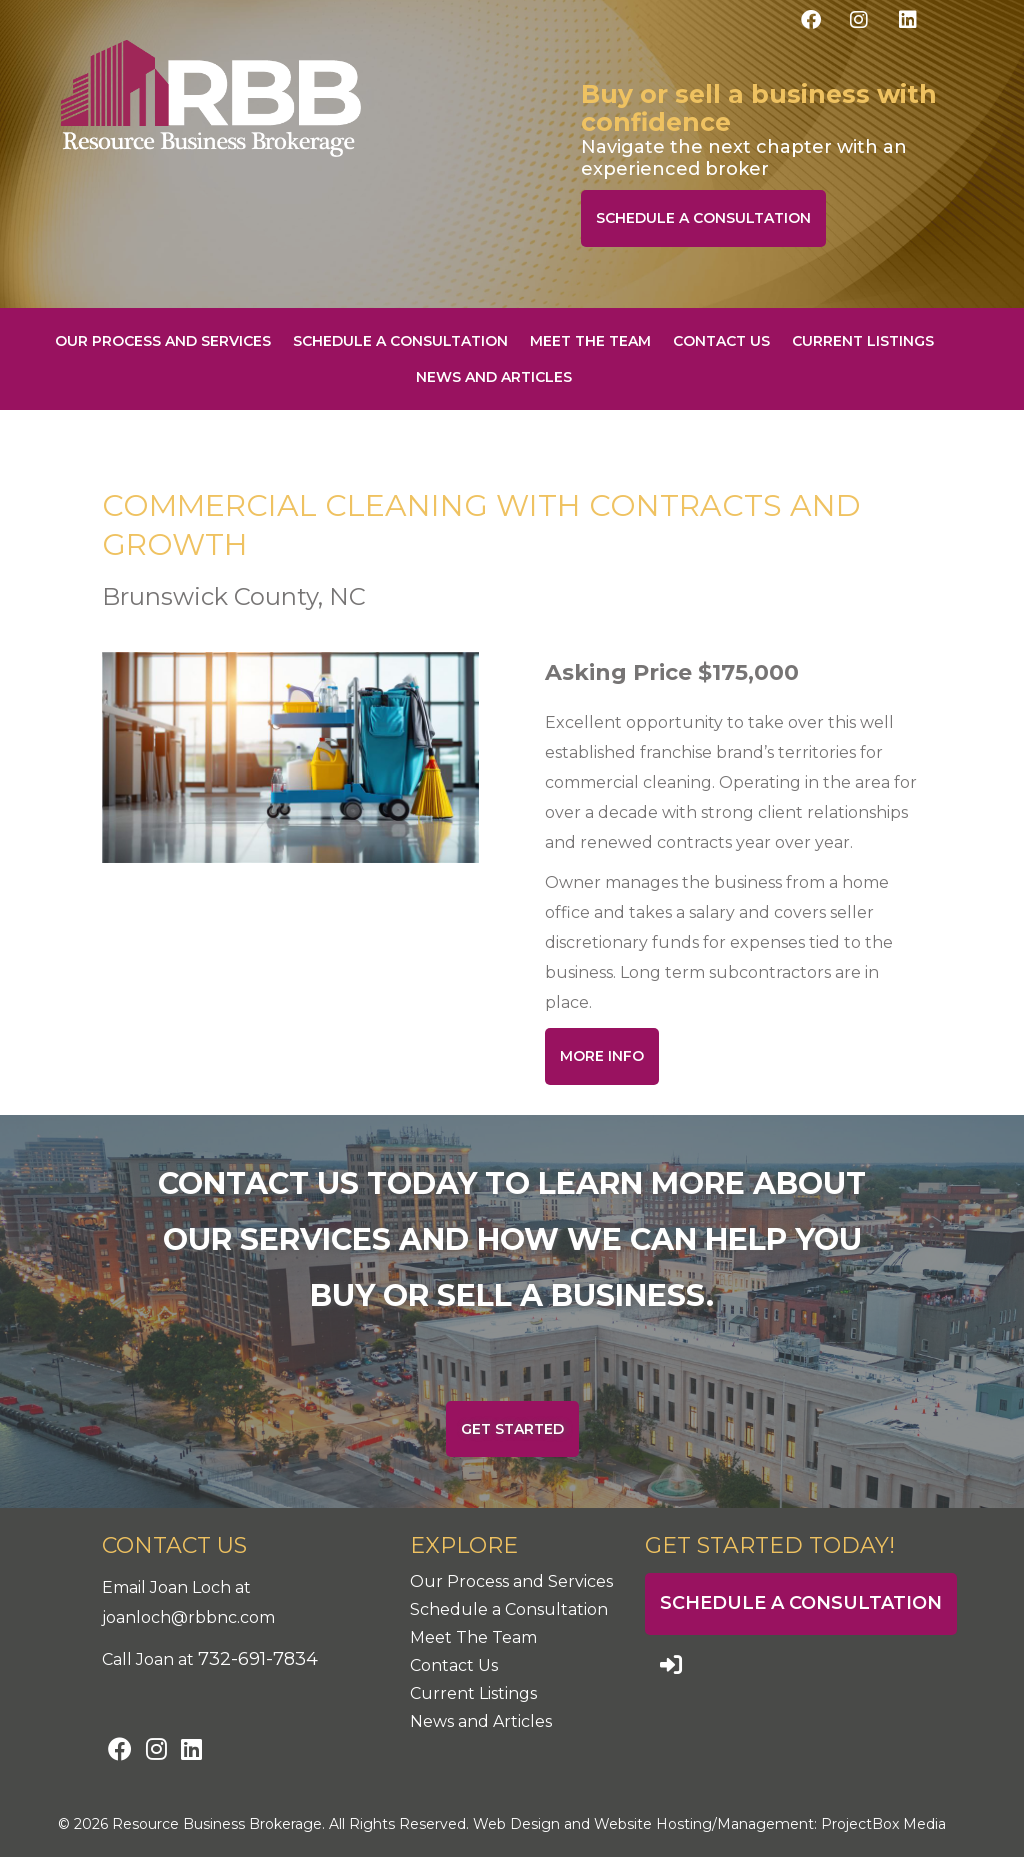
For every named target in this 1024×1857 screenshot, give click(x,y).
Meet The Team (590, 341)
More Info (602, 1056)
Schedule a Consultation (703, 218)
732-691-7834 (258, 1659)
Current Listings (863, 341)
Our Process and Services (163, 341)
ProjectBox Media (883, 1824)
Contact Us (721, 341)
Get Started (512, 1429)
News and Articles (494, 377)
